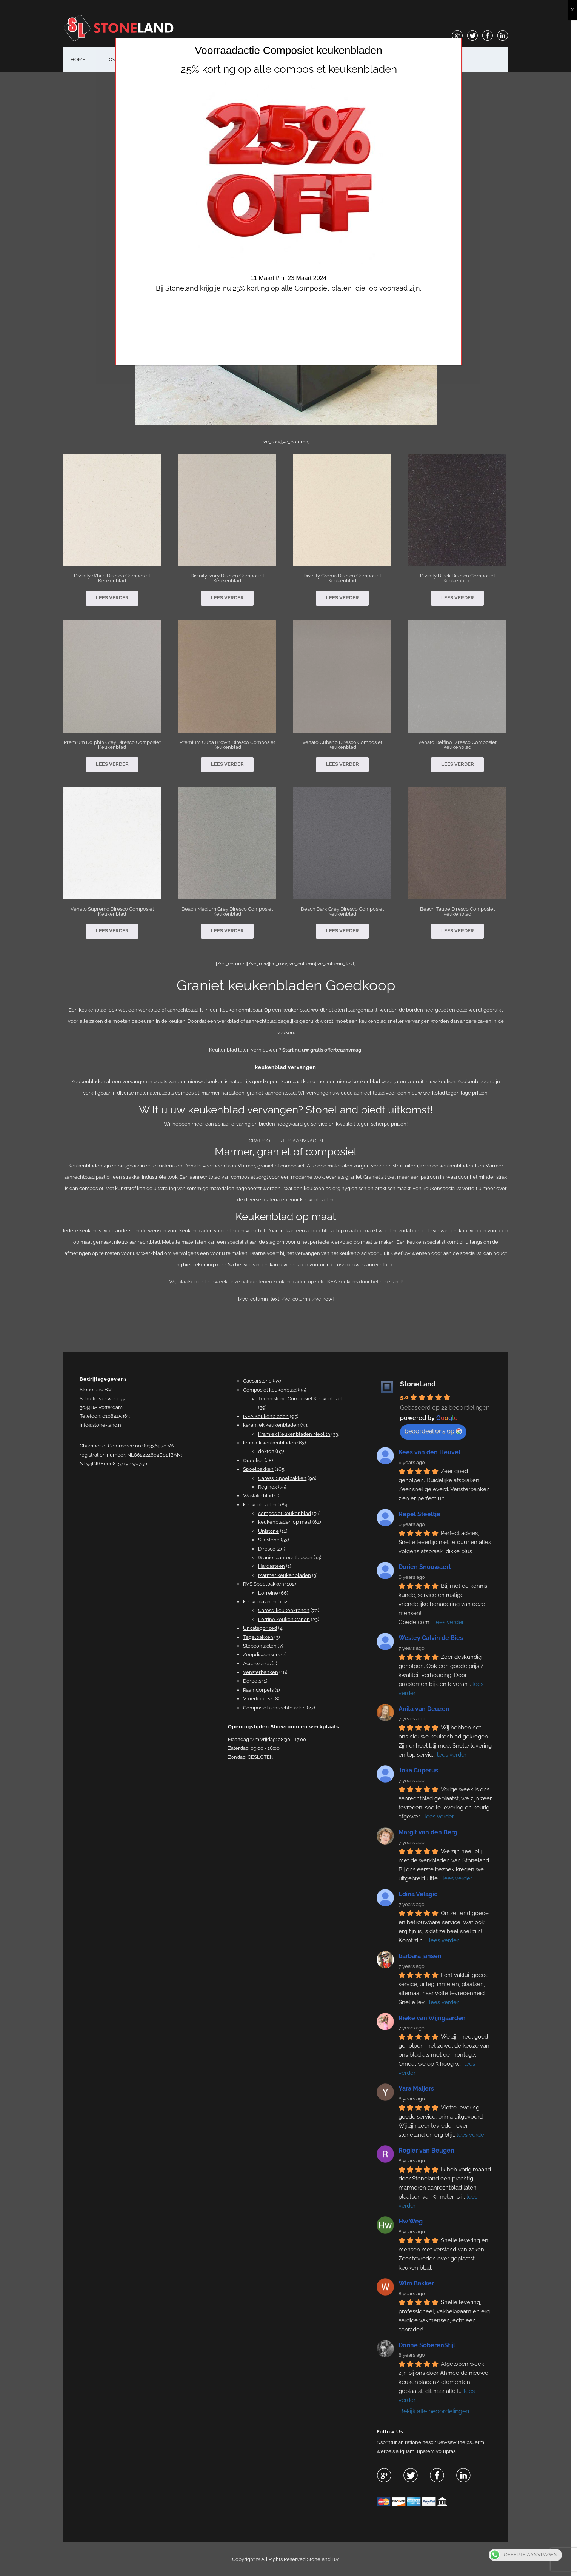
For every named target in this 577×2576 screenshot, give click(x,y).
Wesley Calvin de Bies (433, 1637)
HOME (81, 59)
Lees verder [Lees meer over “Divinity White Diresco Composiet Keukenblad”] (114, 598)
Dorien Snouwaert (427, 1567)
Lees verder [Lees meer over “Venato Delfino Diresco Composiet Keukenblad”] (460, 764)
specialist (240, 1242)
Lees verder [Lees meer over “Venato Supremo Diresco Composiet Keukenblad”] (114, 930)
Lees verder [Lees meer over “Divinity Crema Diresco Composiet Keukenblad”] (345, 598)
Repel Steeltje (422, 1514)
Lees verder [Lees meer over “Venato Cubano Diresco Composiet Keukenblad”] (345, 764)
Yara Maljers (419, 2088)
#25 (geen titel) (180, 59)
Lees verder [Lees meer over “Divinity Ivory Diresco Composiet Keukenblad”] (230, 598)
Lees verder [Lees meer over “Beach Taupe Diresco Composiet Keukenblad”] (460, 930)
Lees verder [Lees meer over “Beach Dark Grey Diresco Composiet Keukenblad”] (345, 930)
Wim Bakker (419, 2283)
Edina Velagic (420, 1894)
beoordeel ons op (436, 1431)
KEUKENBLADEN (406, 59)
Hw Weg (413, 2221)
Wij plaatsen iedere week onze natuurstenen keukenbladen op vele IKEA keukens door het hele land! (288, 1281)
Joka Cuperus (421, 1770)
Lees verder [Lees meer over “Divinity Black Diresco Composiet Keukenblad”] (460, 598)
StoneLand (421, 1384)
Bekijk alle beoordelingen (437, 2411)
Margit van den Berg (430, 1832)
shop (456, 59)
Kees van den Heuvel (432, 1452)
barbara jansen (422, 1956)
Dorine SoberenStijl (429, 2345)
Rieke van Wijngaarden (434, 2018)
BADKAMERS (348, 59)
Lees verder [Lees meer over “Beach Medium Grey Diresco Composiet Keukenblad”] (230, 930)
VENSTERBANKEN (289, 59)
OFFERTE (234, 59)
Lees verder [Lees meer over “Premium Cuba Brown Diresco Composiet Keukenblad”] (230, 764)
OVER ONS (123, 59)
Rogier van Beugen (429, 2150)
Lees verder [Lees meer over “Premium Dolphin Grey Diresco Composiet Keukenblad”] (114, 764)
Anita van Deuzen (426, 1708)
